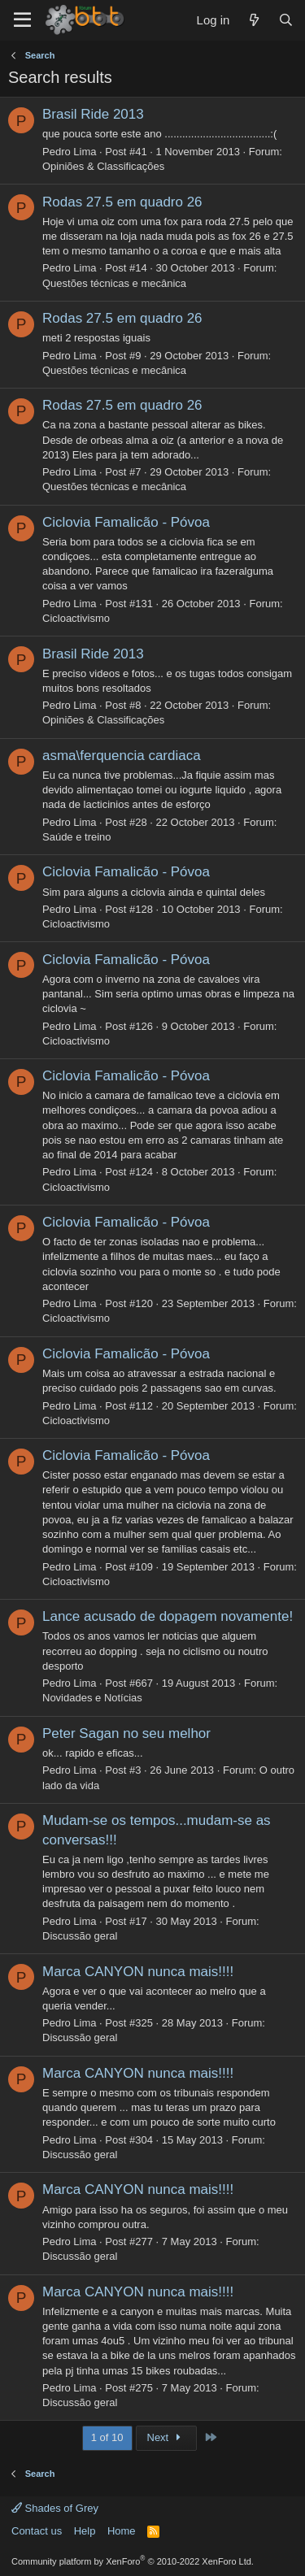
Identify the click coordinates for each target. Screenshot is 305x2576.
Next (166, 2437)
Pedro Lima (69, 152)
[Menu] (22, 20)
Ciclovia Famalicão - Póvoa (126, 522)
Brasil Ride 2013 (93, 114)
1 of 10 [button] (107, 2437)
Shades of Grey (54, 2508)
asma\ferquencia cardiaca (121, 755)
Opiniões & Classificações (103, 166)
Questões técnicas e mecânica (114, 283)
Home (121, 2531)
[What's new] (253, 20)
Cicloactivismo (76, 618)
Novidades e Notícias (92, 1698)
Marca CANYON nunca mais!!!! (137, 1971)
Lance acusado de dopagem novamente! (167, 1616)
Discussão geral (80, 1936)
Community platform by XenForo (132, 2561)
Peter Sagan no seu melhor (126, 1733)
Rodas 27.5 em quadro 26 (122, 202)
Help (85, 2531)
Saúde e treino (76, 837)
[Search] (286, 20)
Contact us (36, 2531)
